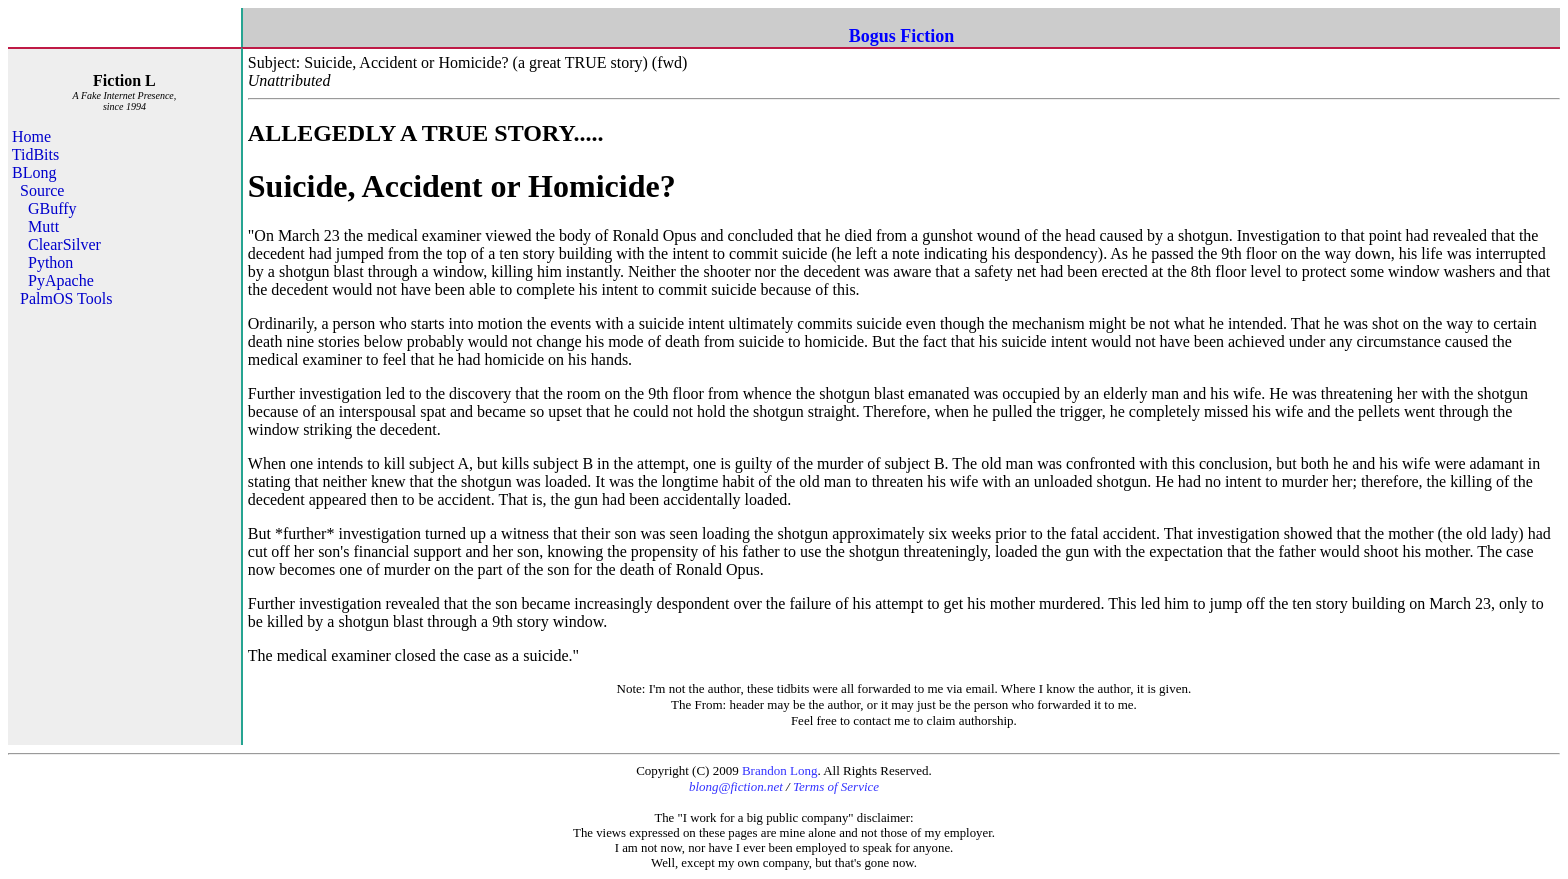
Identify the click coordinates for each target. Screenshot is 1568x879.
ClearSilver (64, 244)
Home (31, 136)
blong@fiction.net (736, 786)
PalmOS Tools (66, 298)
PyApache (61, 280)
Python (50, 262)
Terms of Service (836, 786)
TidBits (35, 154)
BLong (34, 172)
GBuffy (52, 208)
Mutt (43, 226)
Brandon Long (779, 770)
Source (42, 190)
